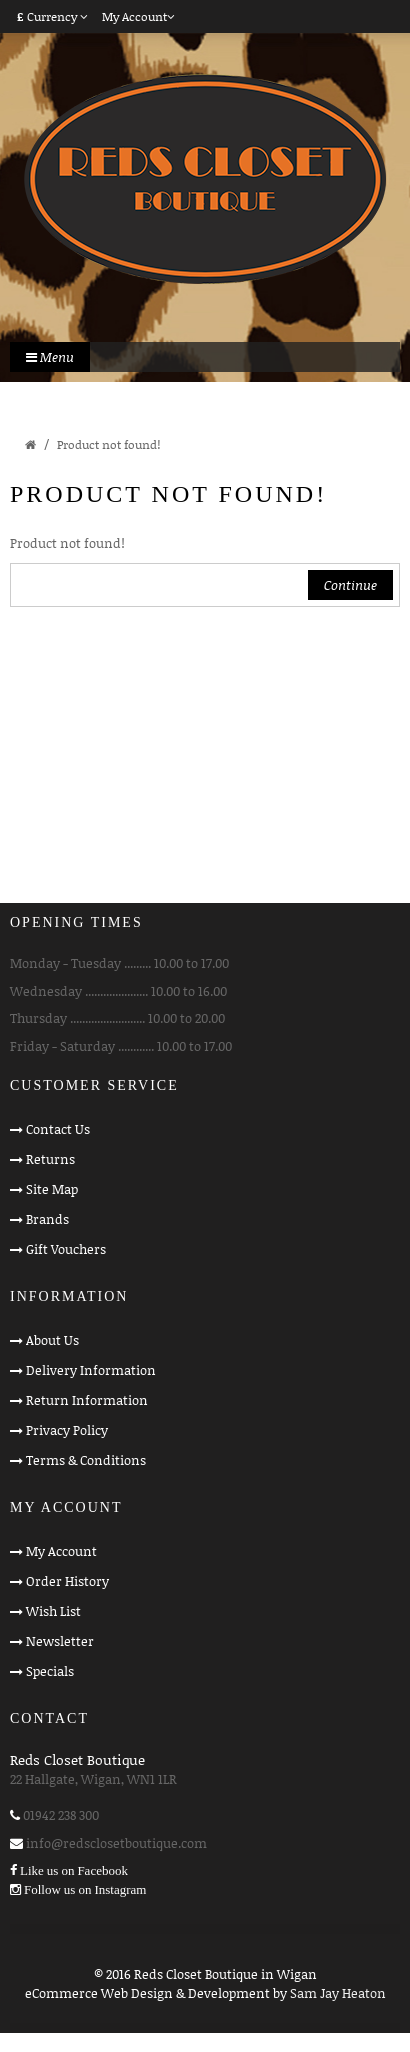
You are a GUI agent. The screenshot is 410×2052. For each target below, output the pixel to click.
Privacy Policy (67, 1430)
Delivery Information (91, 1370)
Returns (50, 1159)
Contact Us (58, 1129)
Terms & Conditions (86, 1460)
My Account (61, 1551)
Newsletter (60, 1641)
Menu (50, 357)
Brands (47, 1219)
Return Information (87, 1400)
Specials (50, 1671)
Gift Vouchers (66, 1249)
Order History (67, 1581)
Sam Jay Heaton (338, 1993)
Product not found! (108, 444)
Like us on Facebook (74, 1870)
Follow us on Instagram (85, 1889)
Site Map (52, 1189)
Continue (350, 585)
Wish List (53, 1611)
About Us (52, 1340)
